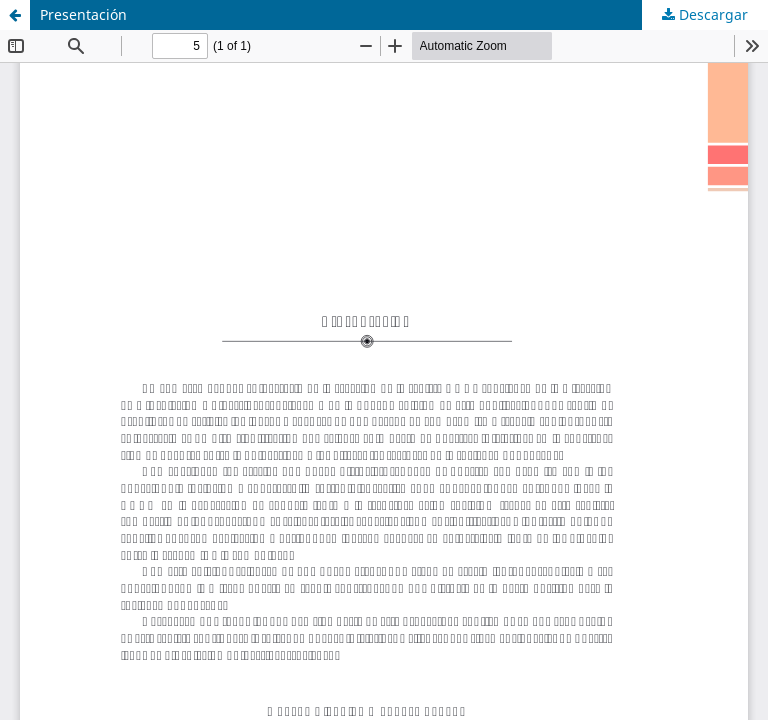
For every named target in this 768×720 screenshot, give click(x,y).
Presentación (83, 14)
